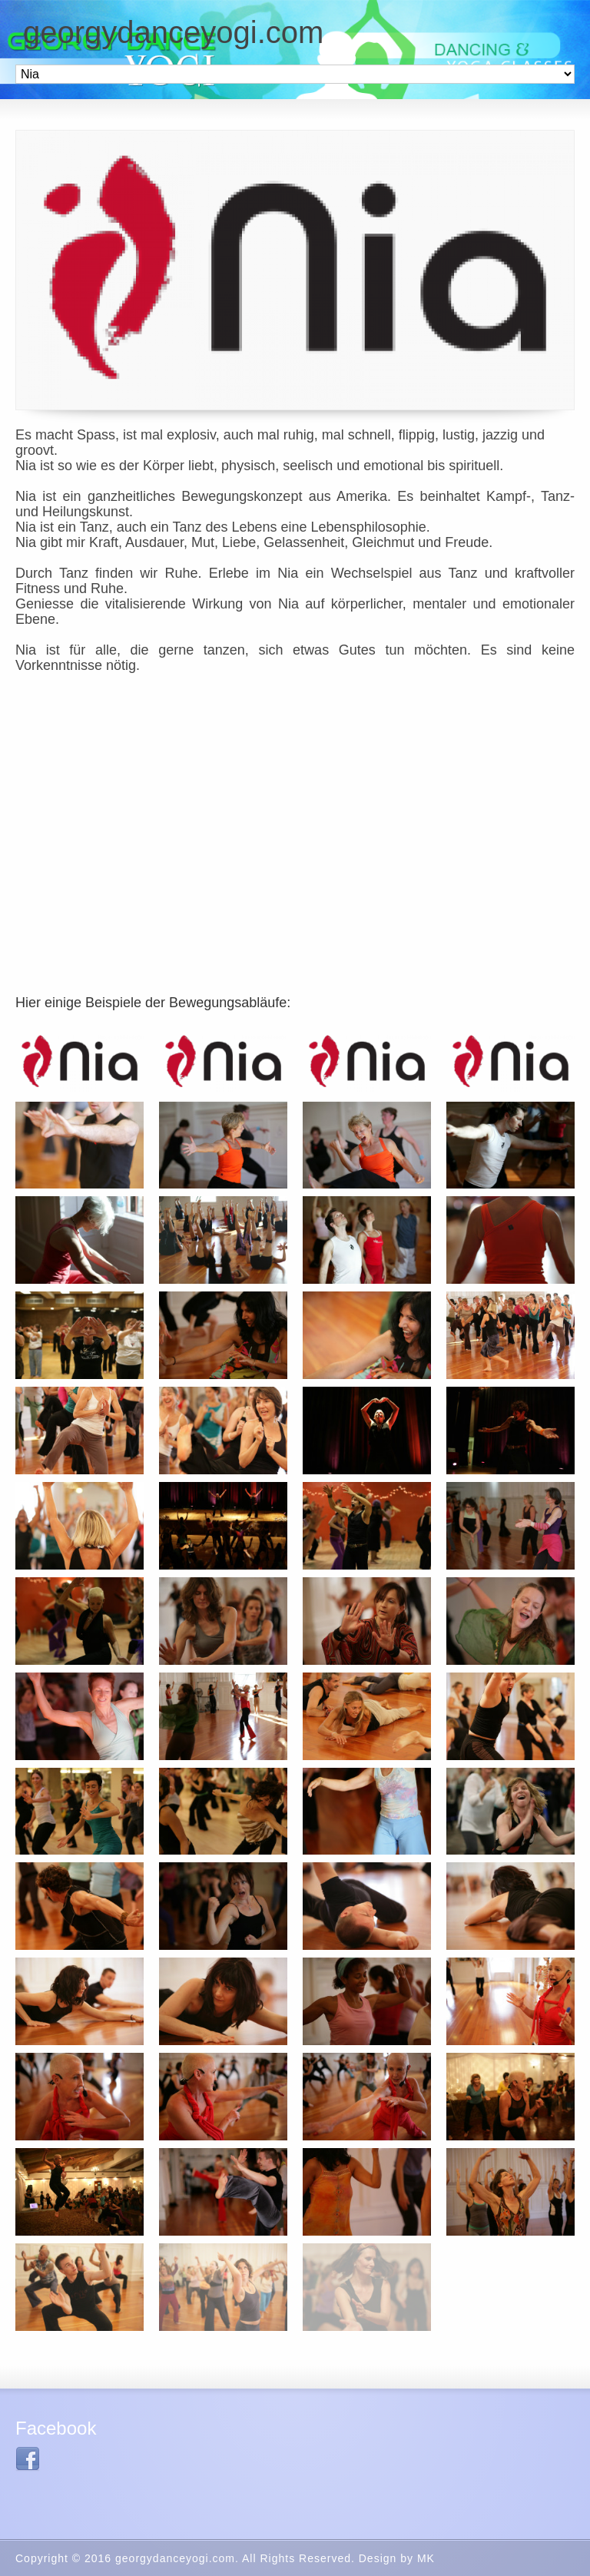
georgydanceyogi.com (173, 32)
